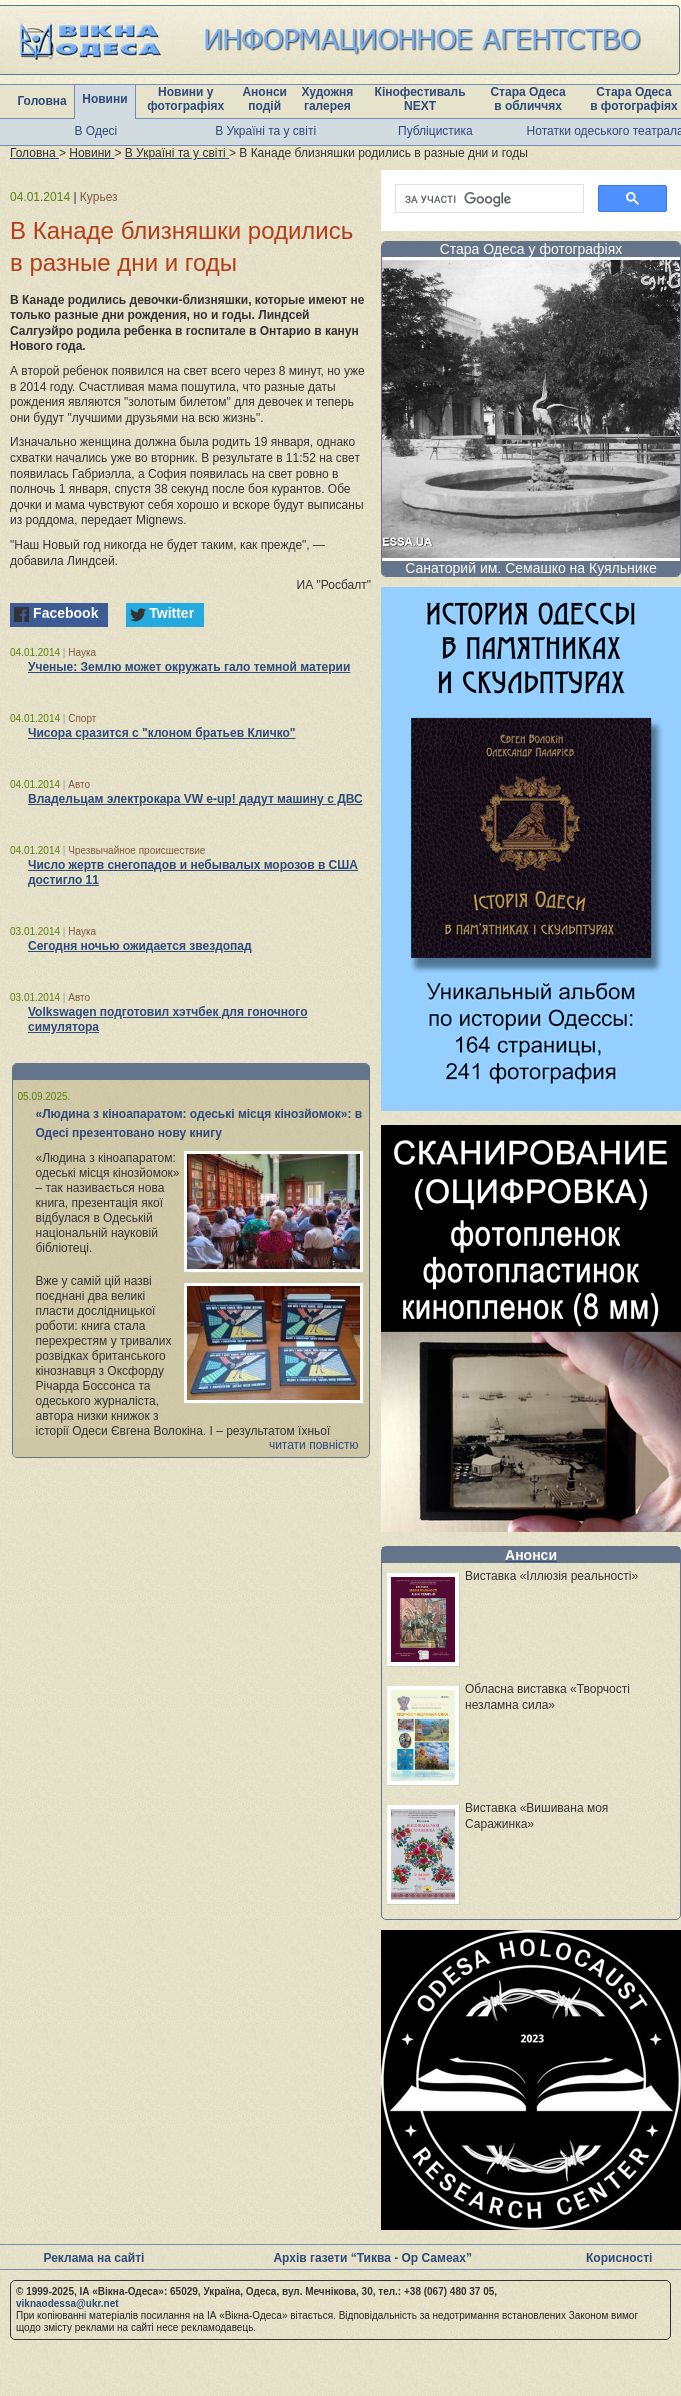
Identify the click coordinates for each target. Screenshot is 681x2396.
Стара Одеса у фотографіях (531, 249)
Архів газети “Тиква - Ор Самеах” (372, 2258)
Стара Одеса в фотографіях (634, 99)
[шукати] (487, 199)
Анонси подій (264, 99)
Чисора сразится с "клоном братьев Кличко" (162, 733)
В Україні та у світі (265, 131)
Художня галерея (327, 99)
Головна (41, 101)
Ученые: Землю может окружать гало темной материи (189, 667)
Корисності (619, 2258)
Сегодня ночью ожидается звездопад (140, 946)
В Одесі (96, 131)
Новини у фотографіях (185, 99)
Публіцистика (435, 131)
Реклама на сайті (93, 2258)
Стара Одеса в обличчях (527, 99)
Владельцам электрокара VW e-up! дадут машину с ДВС (195, 799)
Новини (104, 99)
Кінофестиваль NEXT (420, 99)
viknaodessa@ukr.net (67, 2303)
